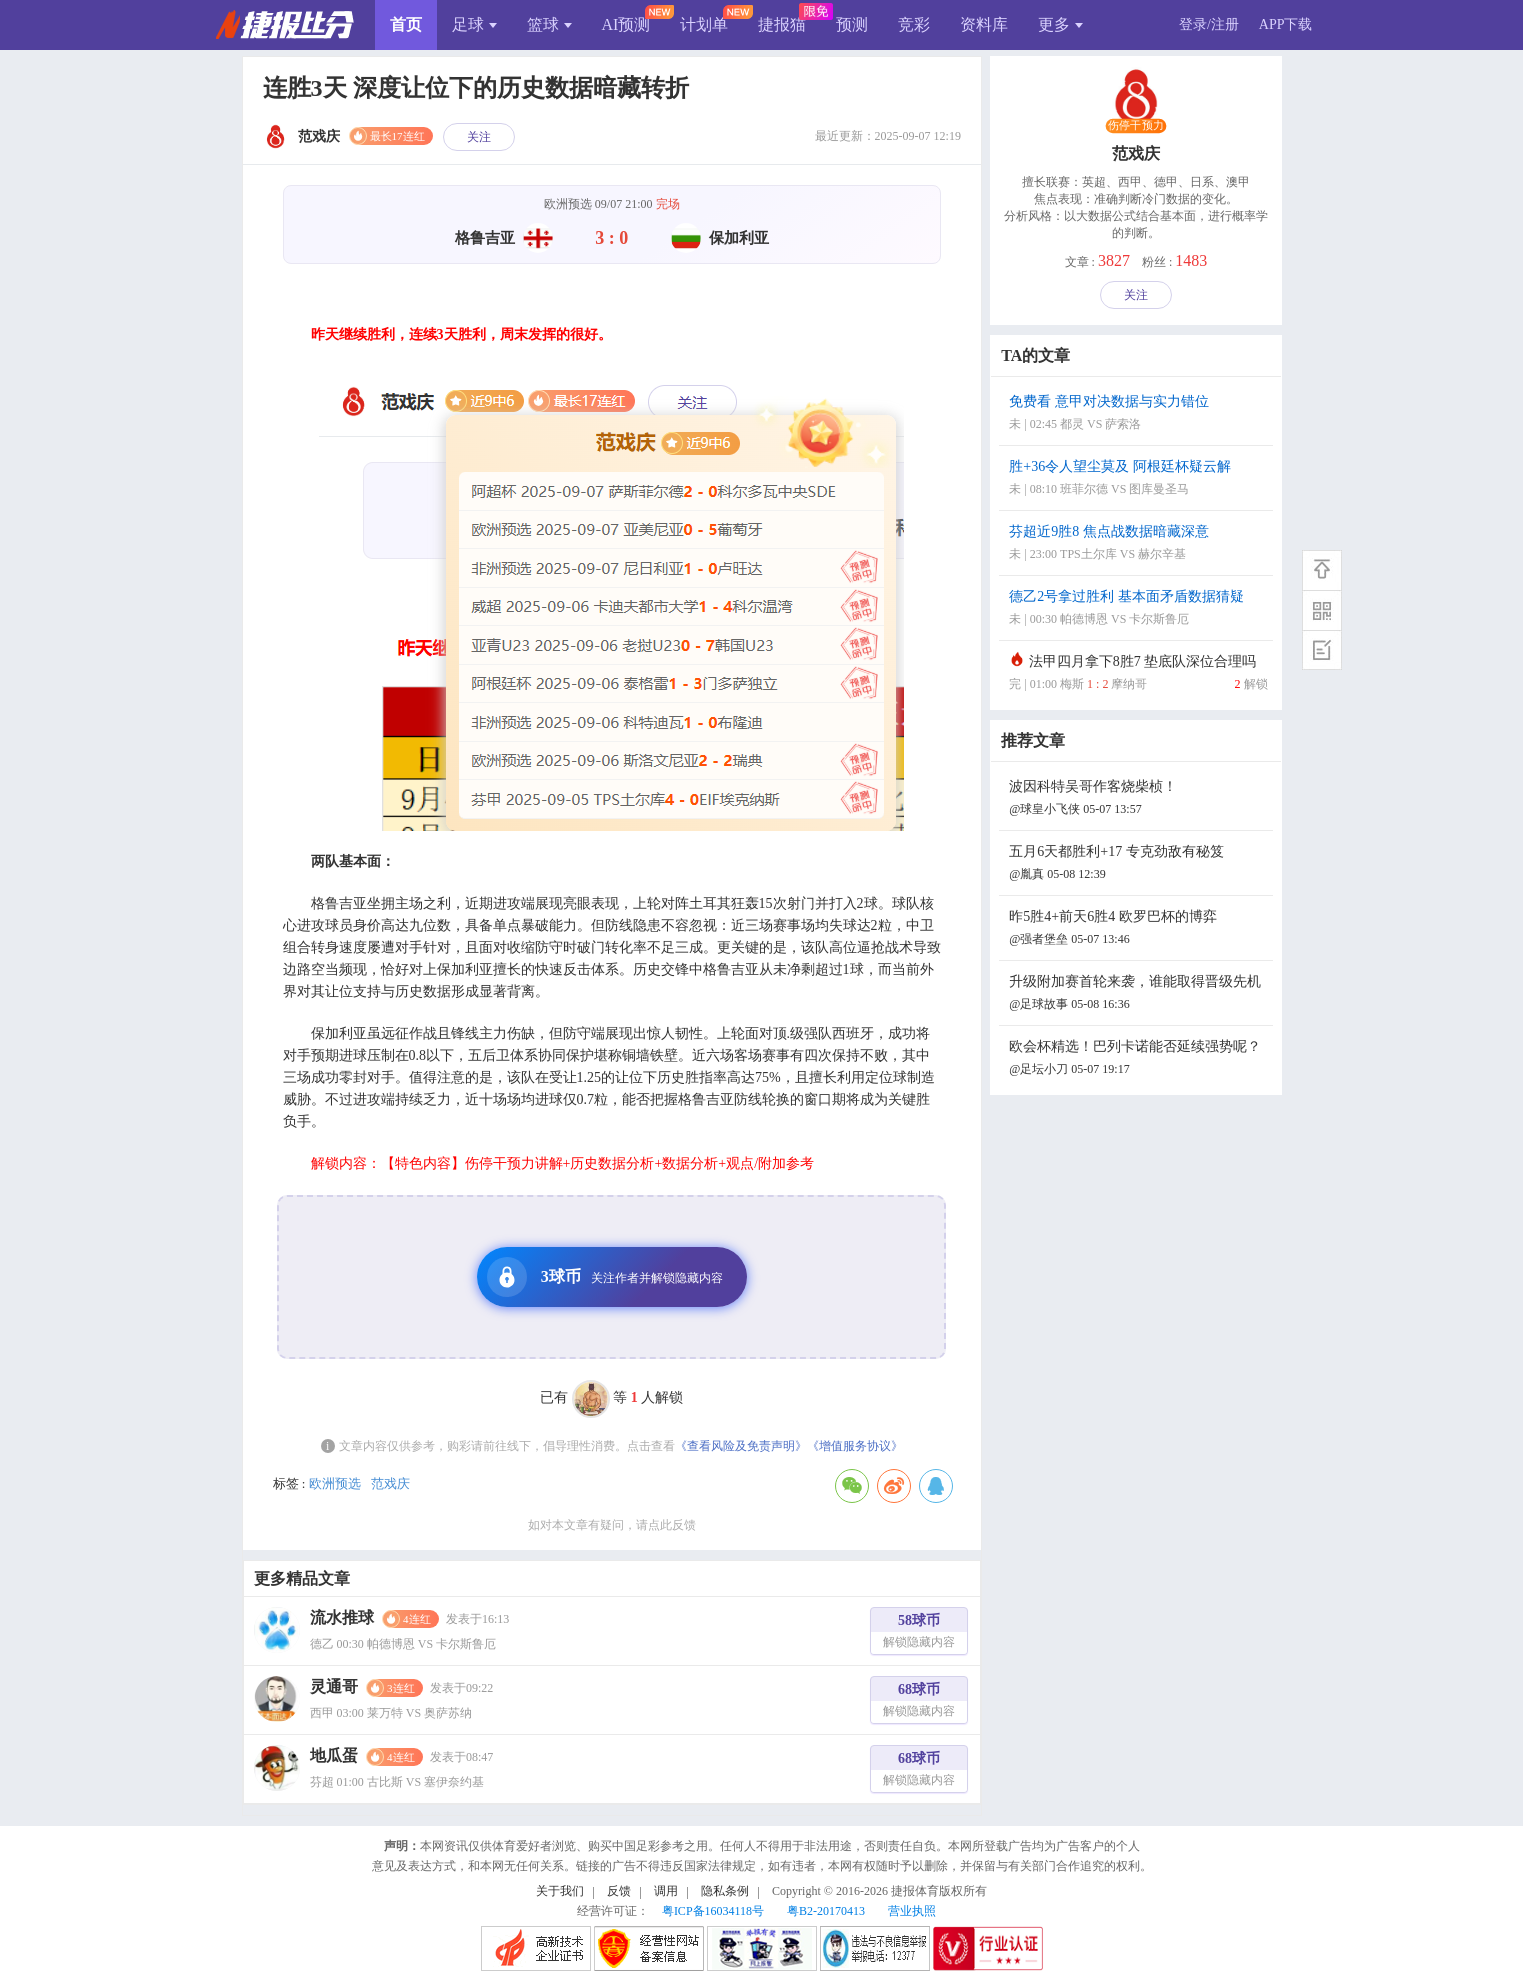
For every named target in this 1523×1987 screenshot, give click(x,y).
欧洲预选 (335, 1483)
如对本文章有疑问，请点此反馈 (612, 1525)
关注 (479, 137)
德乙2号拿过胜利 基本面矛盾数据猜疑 (1138, 609)
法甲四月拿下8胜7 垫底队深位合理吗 (1138, 674)
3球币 (605, 1277)
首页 (406, 24)
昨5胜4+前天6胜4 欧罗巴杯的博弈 (1138, 929)
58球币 (919, 1633)
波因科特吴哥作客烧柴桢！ (1138, 799)
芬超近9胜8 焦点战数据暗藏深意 (1138, 544)
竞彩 (914, 24)
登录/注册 (1209, 24)
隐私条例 (725, 1891)
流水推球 (342, 1617)
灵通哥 (334, 1686)
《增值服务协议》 (855, 1446)
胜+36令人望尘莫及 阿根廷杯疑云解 (1138, 479)
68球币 (919, 1702)
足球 (474, 24)
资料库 (984, 24)
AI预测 (626, 24)
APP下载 (1286, 24)
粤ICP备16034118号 (713, 1911)
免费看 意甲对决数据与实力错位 (1138, 414)
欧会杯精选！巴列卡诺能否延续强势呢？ (1138, 1059)
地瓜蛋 (334, 1755)
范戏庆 (390, 1483)
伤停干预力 (1136, 126)
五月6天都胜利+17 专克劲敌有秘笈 (1138, 864)
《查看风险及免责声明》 (741, 1446)
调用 (666, 1891)
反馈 (619, 1891)
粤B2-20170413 (826, 1911)
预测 (852, 24)
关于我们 (560, 1891)
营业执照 (912, 1911)
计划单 (704, 24)
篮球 (549, 24)
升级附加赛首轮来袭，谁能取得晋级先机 (1138, 994)
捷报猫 (782, 24)
